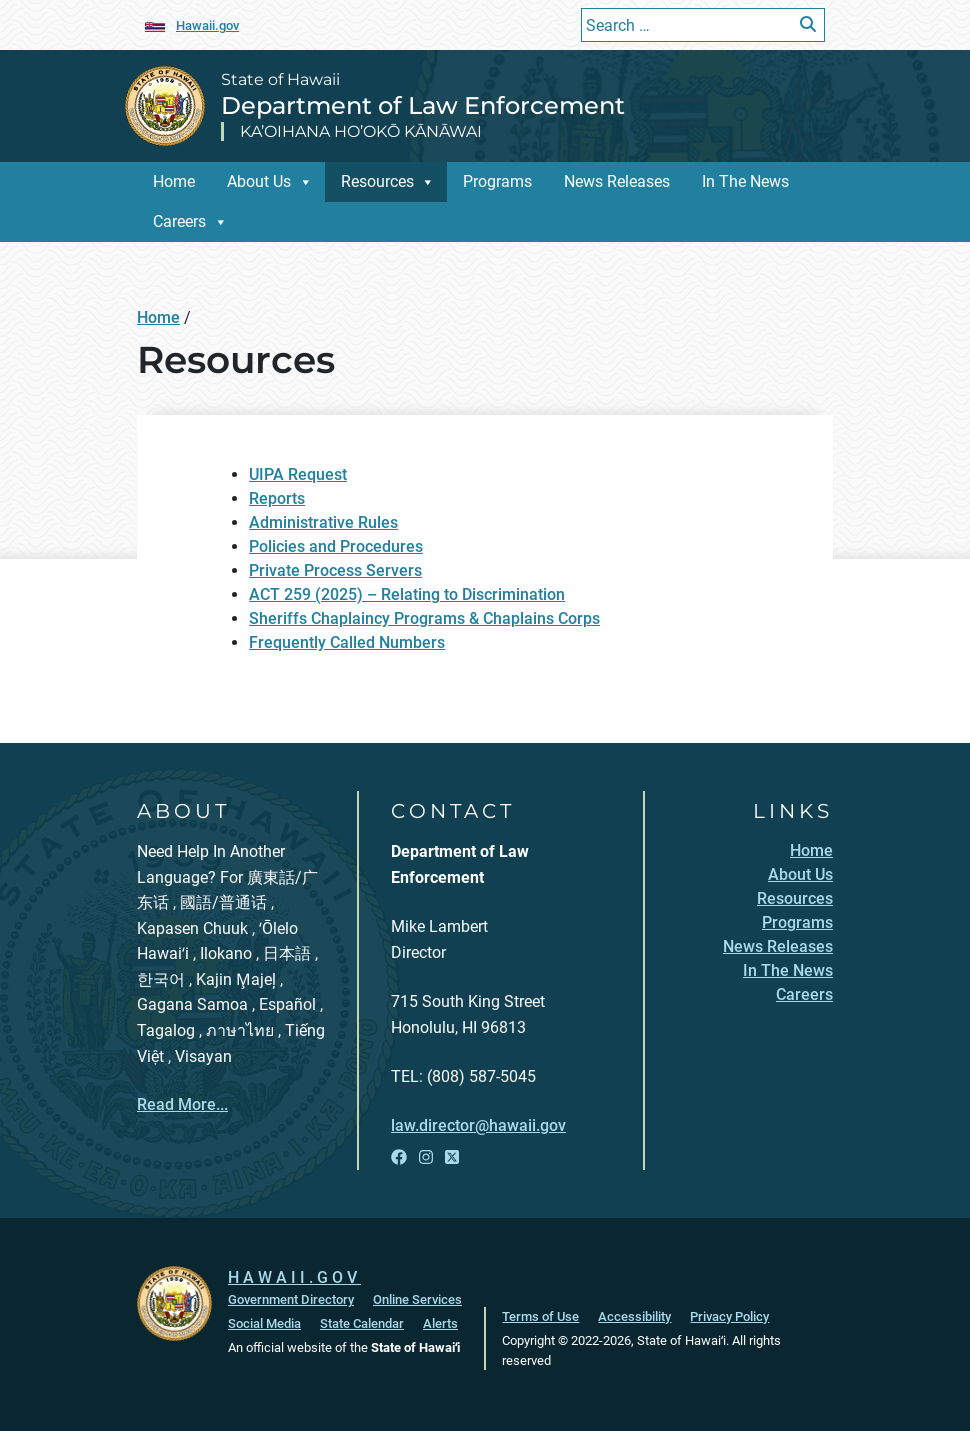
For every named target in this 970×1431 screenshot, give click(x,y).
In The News (745, 181)
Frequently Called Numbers (347, 642)
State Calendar (362, 1323)
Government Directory (291, 1299)
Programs (497, 181)
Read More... (182, 1104)
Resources (377, 181)
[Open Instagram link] (426, 1157)
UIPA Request (298, 474)
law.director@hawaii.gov (478, 1125)
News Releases (617, 181)
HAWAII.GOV (294, 1277)
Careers (179, 221)
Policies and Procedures (336, 546)
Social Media (264, 1323)
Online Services (417, 1299)
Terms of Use (540, 1316)
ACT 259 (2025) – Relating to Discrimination (407, 594)
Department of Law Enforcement (423, 105)
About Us (259, 181)
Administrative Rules (323, 522)
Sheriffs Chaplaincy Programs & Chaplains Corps (424, 618)
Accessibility (634, 1316)
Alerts (440, 1323)
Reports (277, 498)
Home (174, 181)
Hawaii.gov (207, 25)
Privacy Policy (729, 1316)
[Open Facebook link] (399, 1157)
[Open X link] (452, 1157)
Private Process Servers (335, 570)
